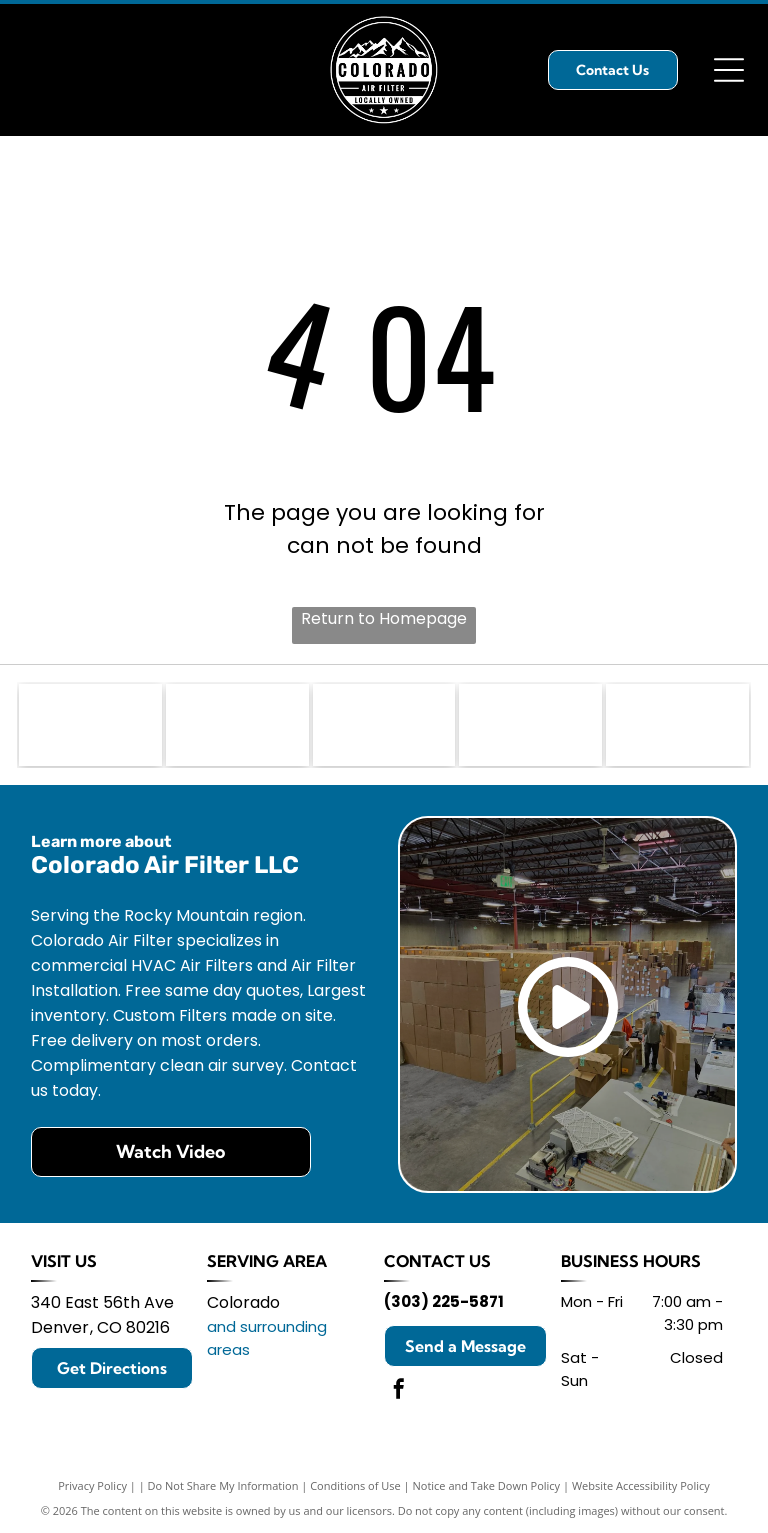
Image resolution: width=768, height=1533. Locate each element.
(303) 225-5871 (444, 1301)
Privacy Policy (92, 1485)
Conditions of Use (355, 1485)
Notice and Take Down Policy (487, 1485)
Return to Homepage (384, 618)
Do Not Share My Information (223, 1485)
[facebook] (399, 1391)
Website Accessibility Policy (641, 1485)
